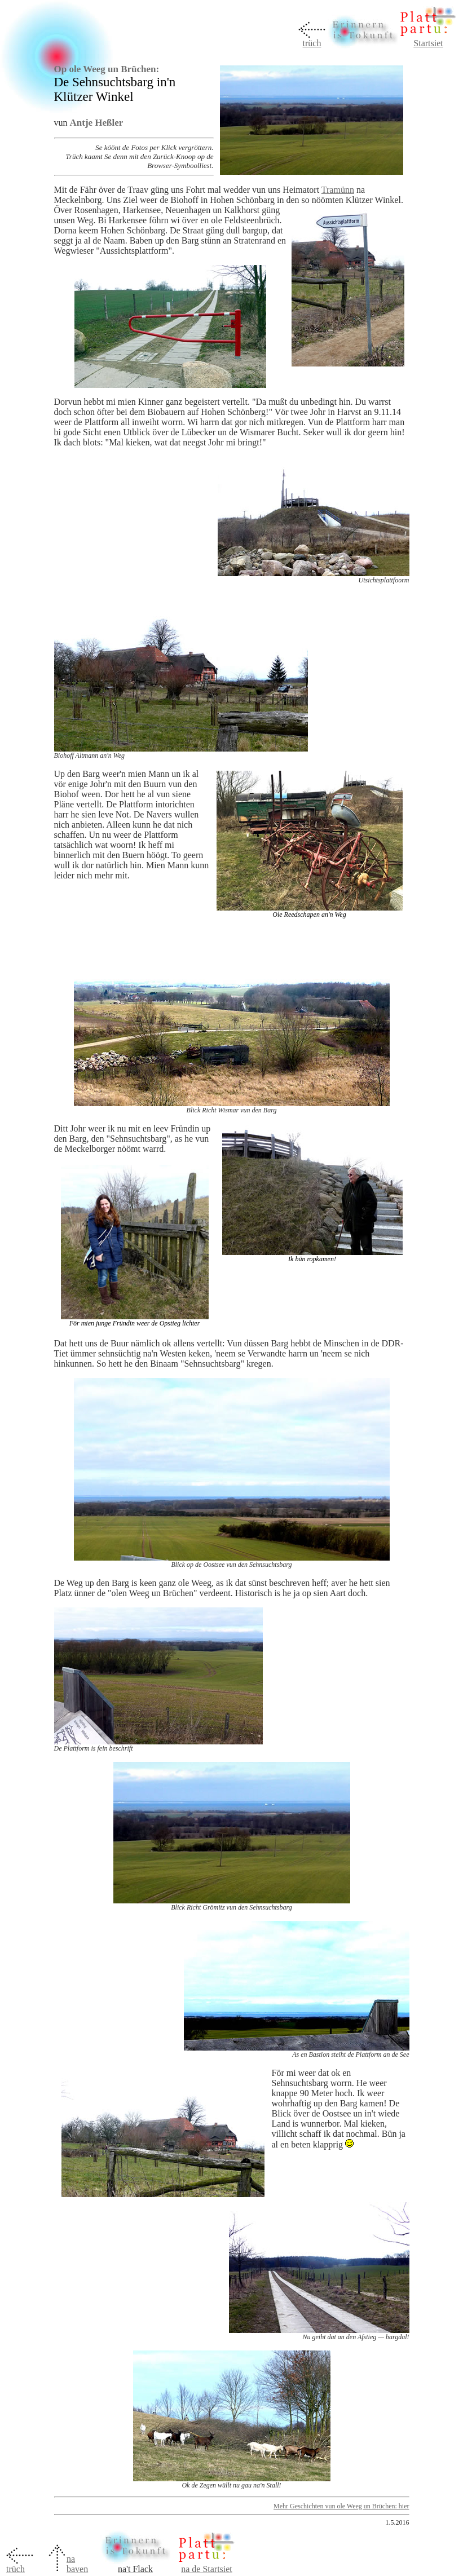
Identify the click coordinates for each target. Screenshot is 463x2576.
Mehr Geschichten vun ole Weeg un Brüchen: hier (341, 2506)
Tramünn (337, 190)
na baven (77, 2564)
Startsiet (428, 43)
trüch (312, 43)
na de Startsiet (206, 2569)
